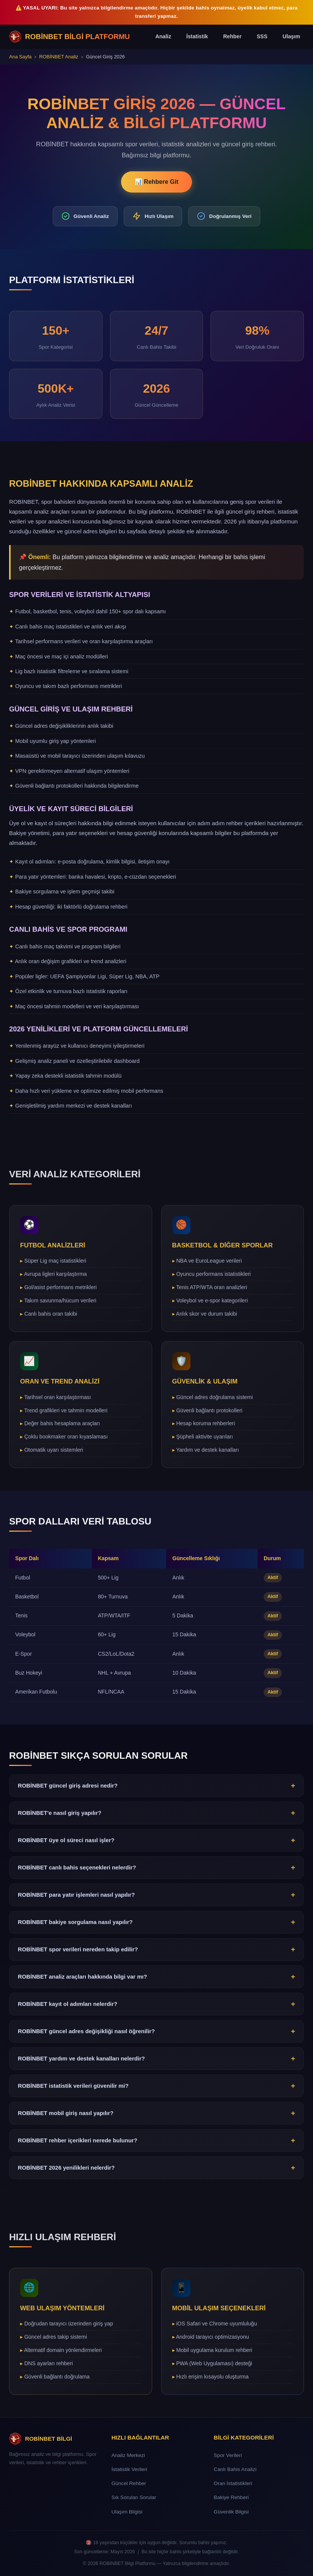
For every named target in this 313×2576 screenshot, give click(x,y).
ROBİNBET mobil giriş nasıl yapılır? (156, 2117)
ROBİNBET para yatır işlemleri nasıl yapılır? (156, 1898)
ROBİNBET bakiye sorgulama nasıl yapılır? (156, 1926)
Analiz (163, 36)
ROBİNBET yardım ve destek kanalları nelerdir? (156, 2062)
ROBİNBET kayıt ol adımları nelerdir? (156, 2008)
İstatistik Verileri (129, 2469)
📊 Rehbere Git (156, 182)
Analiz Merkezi (128, 2455)
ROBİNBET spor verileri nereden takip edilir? (156, 1953)
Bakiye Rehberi (231, 2497)
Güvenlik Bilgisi (231, 2512)
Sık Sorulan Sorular (134, 2497)
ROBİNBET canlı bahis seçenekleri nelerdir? (156, 1871)
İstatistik (197, 36)
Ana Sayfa (20, 57)
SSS (262, 36)
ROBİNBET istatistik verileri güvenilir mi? (156, 2090)
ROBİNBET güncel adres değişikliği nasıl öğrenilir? (156, 2035)
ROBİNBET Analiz (58, 57)
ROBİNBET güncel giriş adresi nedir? (156, 1789)
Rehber (232, 36)
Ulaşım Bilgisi (127, 2512)
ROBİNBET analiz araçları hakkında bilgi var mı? (156, 1980)
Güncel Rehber (129, 2483)
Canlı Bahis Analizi (235, 2469)
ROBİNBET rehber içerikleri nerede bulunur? (156, 2144)
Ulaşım (291, 36)
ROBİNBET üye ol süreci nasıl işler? (156, 1844)
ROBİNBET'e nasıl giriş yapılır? (156, 1817)
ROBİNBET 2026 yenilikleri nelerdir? (156, 2171)
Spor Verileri (228, 2455)
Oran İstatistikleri (233, 2483)
